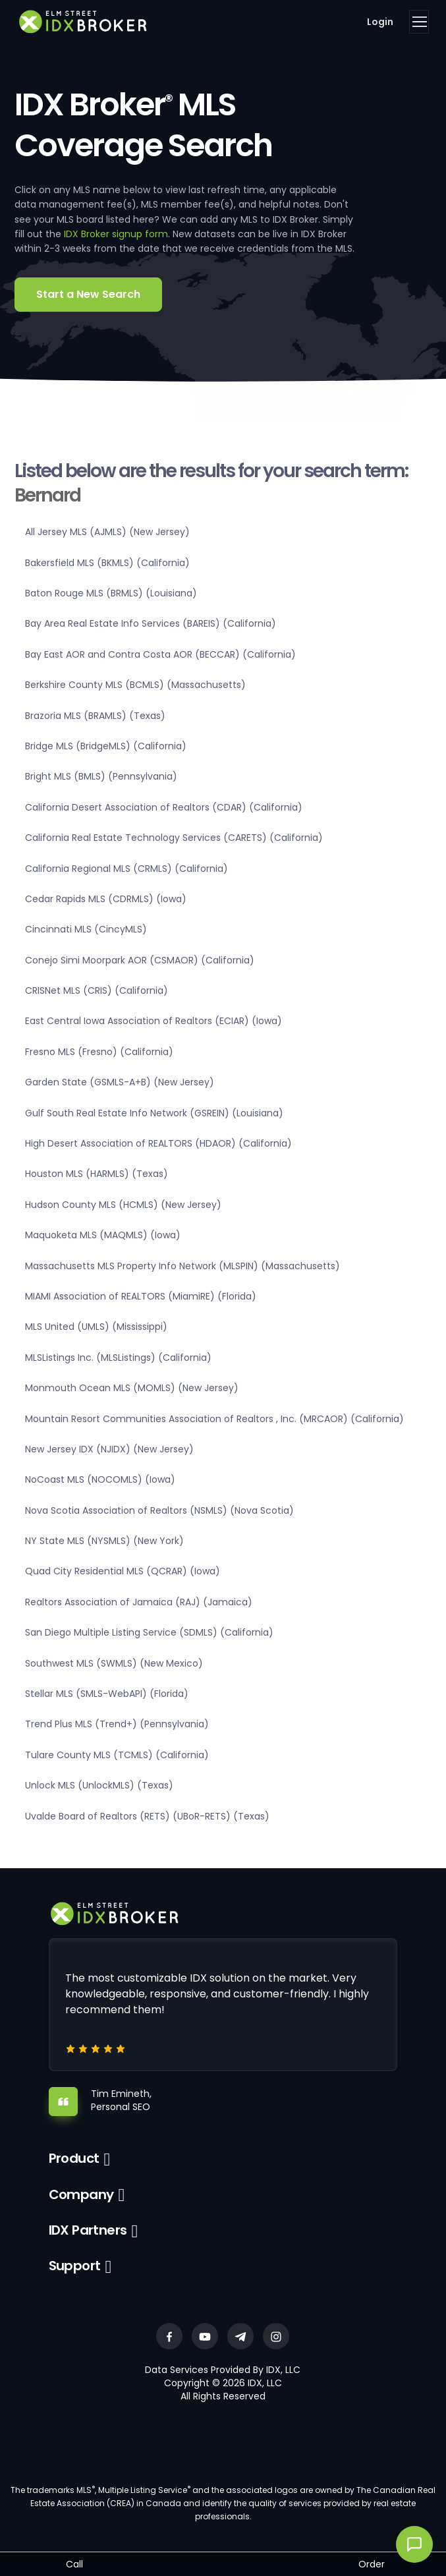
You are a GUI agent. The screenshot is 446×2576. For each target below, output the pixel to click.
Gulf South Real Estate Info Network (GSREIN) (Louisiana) (154, 1113)
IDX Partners (88, 2230)
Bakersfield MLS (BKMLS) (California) (107, 562)
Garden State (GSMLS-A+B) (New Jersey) (119, 1082)
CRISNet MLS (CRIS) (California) (96, 990)
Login (380, 21)
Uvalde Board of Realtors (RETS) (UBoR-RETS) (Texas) (147, 1816)
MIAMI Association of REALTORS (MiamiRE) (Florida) (140, 1296)
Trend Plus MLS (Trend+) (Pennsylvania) (117, 1724)
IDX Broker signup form (116, 234)
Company (81, 2194)
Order (371, 2564)
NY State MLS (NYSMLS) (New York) (104, 1540)
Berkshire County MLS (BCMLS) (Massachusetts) (135, 684)
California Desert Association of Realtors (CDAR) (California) (163, 807)
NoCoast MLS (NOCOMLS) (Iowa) (100, 1479)
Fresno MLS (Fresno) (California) (99, 1051)
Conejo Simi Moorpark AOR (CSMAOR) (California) (139, 960)
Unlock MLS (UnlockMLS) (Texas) (99, 1785)
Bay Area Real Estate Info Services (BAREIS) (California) (150, 623)
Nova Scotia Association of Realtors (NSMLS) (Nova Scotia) (159, 1510)
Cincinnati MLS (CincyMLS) (86, 929)
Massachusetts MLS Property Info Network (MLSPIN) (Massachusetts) (182, 1266)
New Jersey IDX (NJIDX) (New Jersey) (109, 1449)
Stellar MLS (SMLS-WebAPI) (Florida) (106, 1693)
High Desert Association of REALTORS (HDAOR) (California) (158, 1143)
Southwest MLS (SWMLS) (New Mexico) (114, 1663)
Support (75, 2265)
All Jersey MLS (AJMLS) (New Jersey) (107, 531)
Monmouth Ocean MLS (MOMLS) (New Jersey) (131, 1387)
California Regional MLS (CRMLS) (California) (126, 868)
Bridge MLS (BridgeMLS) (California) (105, 746)
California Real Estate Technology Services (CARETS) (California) (174, 837)
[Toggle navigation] (419, 22)
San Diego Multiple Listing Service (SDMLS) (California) (149, 1632)
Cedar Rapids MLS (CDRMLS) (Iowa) (105, 898)
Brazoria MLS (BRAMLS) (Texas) (95, 715)
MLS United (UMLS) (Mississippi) (96, 1326)
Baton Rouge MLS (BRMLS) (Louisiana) (111, 593)
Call (74, 2564)
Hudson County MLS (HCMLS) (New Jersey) (123, 1204)
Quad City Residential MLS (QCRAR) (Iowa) (122, 1571)
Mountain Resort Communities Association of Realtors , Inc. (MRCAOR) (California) (214, 1418)
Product (74, 2158)
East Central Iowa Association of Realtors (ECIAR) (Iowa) (153, 1020)
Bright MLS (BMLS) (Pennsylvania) (101, 776)
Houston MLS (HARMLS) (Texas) (96, 1173)
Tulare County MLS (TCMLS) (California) (117, 1754)
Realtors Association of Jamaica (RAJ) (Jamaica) (138, 1602)
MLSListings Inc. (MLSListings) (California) (118, 1357)
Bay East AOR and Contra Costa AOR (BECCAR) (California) (160, 654)
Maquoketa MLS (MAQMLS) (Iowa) (103, 1235)
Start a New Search (88, 294)
